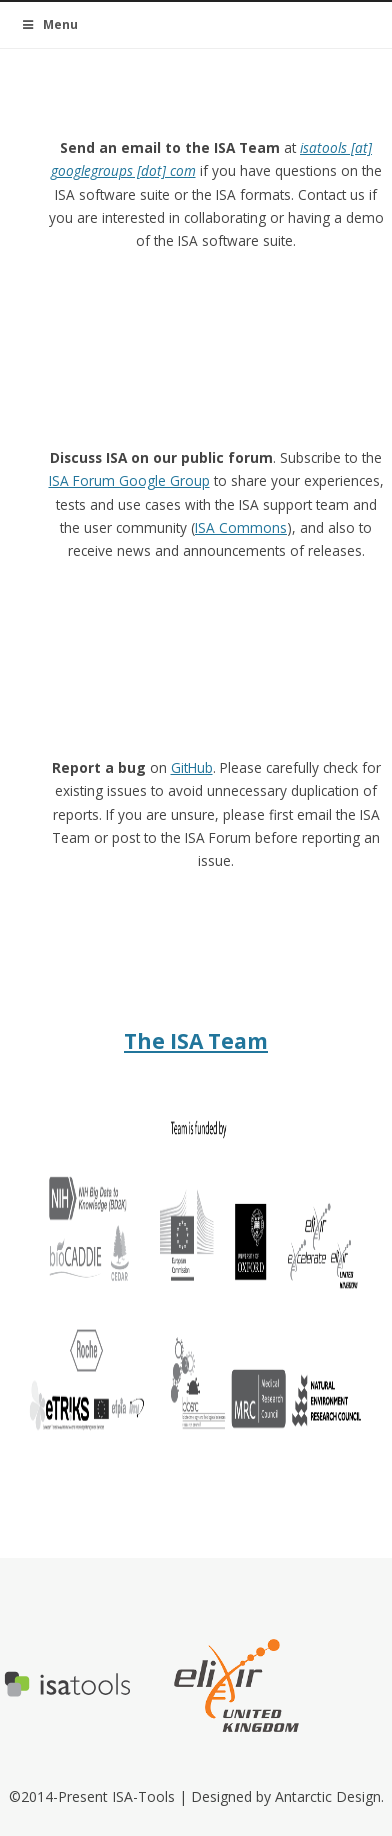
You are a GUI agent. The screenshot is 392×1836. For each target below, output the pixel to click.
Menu (49, 24)
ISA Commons (241, 527)
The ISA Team (196, 1041)
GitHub (192, 767)
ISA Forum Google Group (129, 480)
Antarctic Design (328, 1796)
